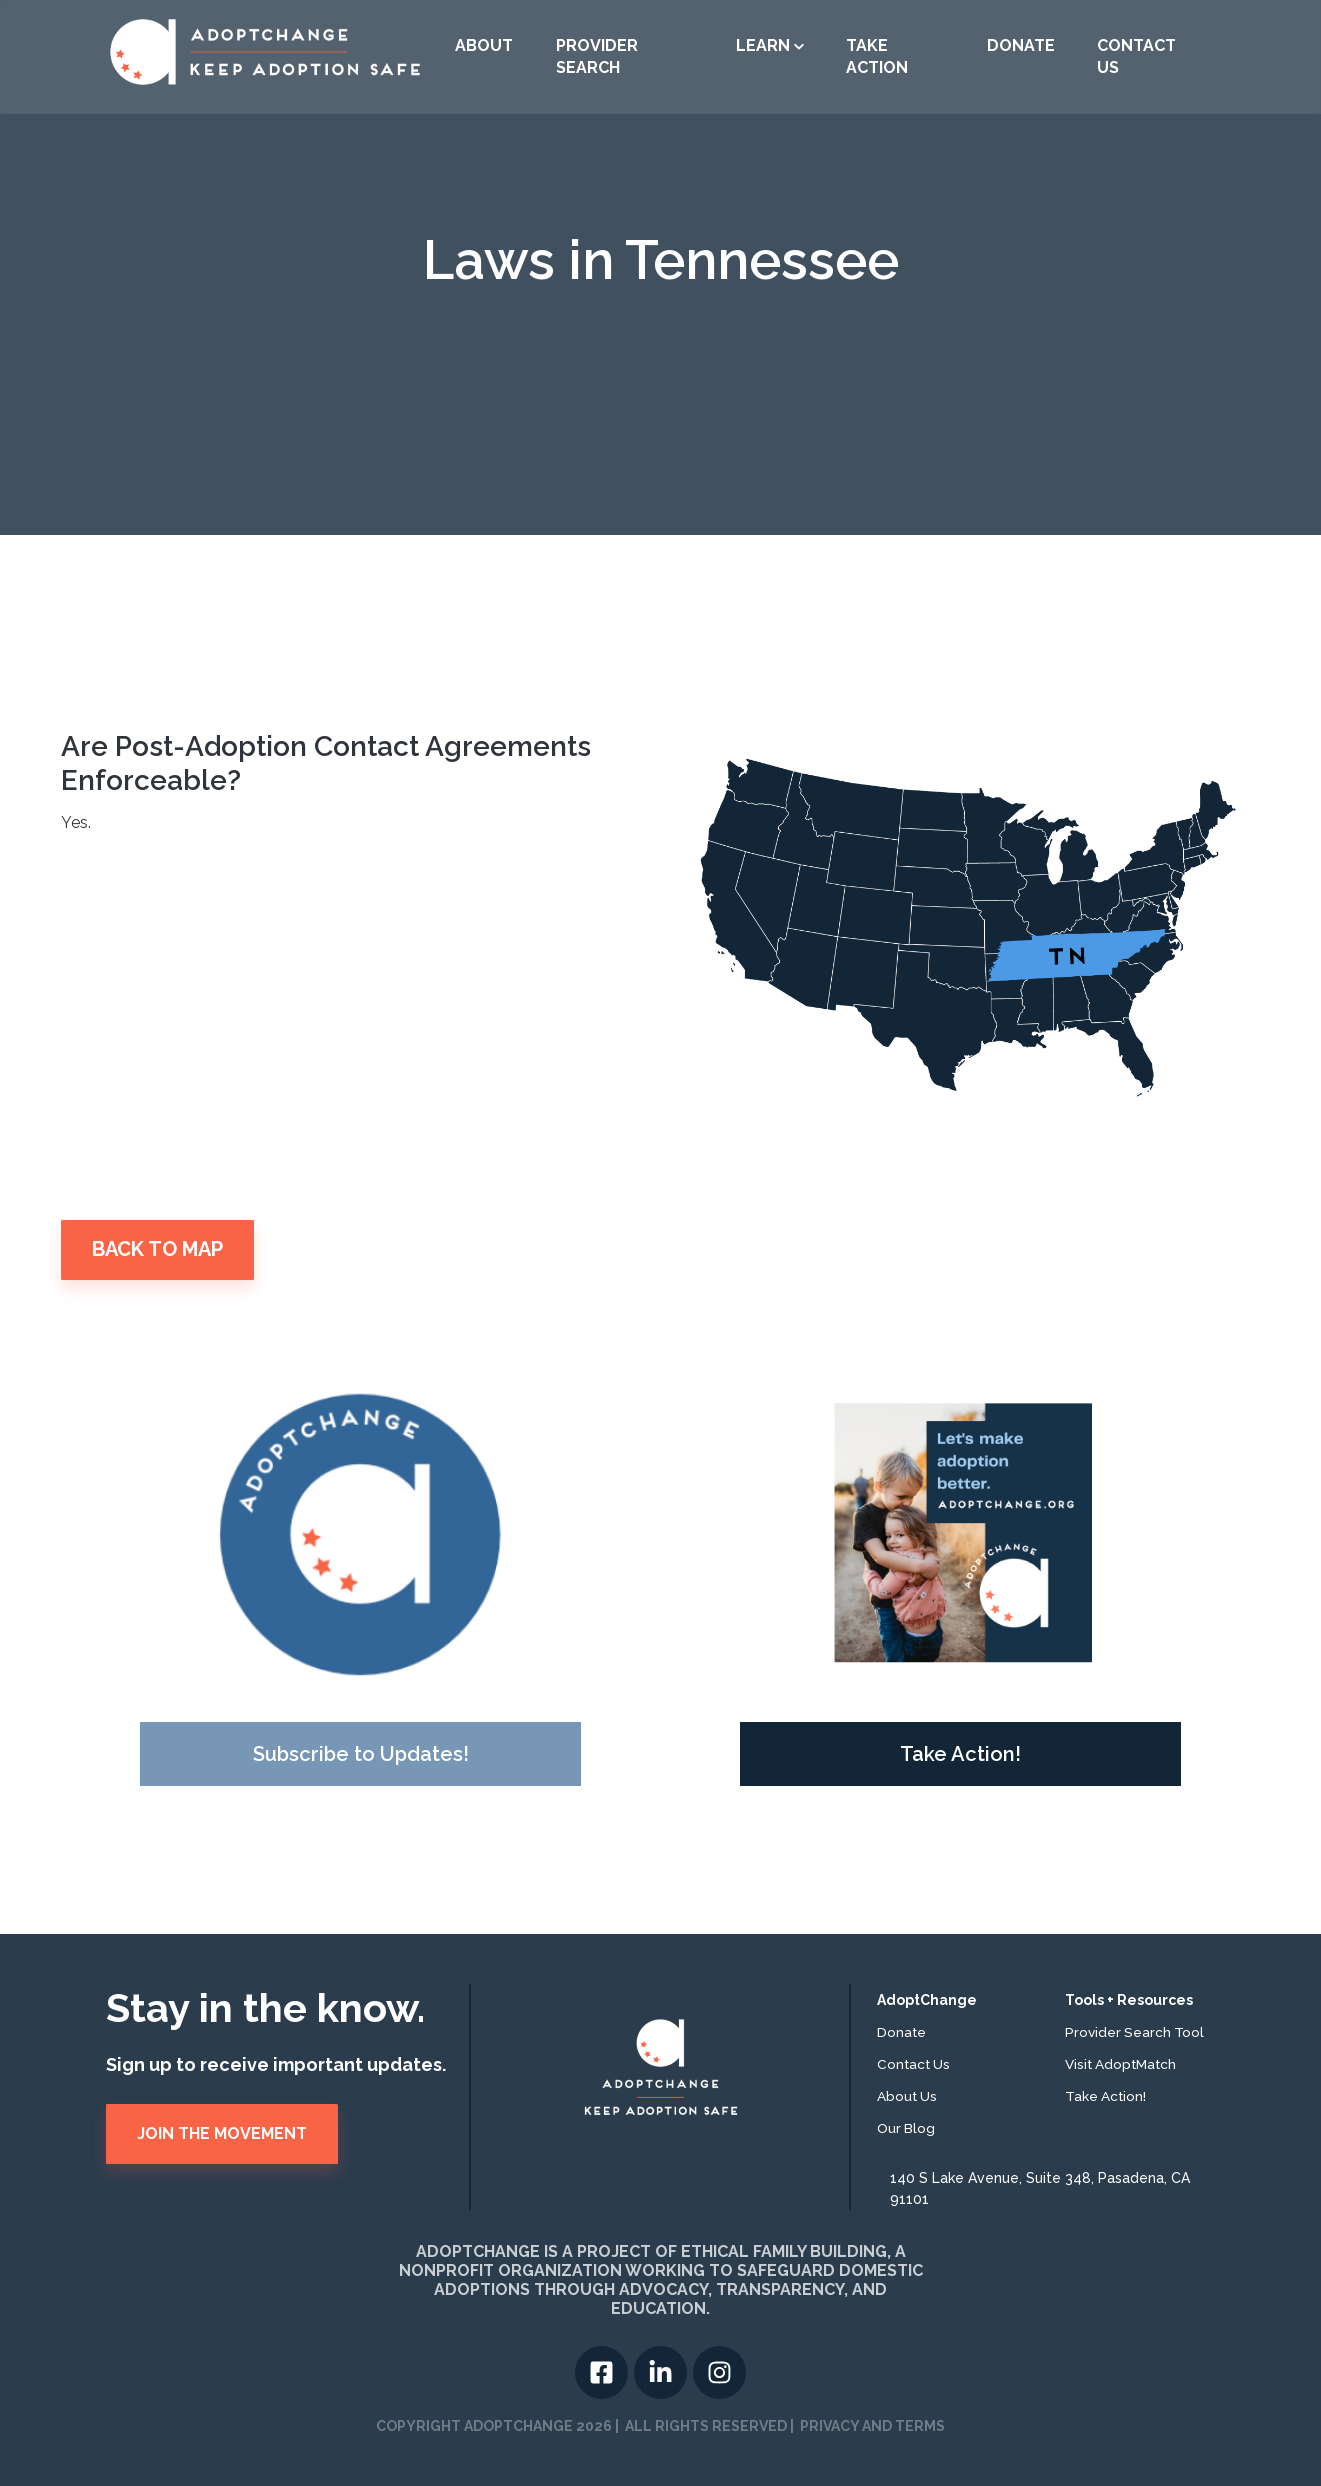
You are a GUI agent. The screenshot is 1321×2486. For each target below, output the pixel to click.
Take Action (877, 56)
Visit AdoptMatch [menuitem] (1120, 2064)
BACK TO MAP (157, 1249)
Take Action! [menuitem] (1105, 2096)
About (484, 45)
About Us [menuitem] (907, 2096)
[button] (770, 46)
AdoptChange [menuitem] (927, 2000)
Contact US (1136, 56)
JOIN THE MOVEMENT (222, 2133)
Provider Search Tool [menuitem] (1134, 2032)
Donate (1021, 45)
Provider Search (597, 56)
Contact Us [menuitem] (913, 2064)
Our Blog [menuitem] (906, 2128)
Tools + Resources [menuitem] (1129, 2000)
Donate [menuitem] (901, 2032)
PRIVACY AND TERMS (872, 2426)
